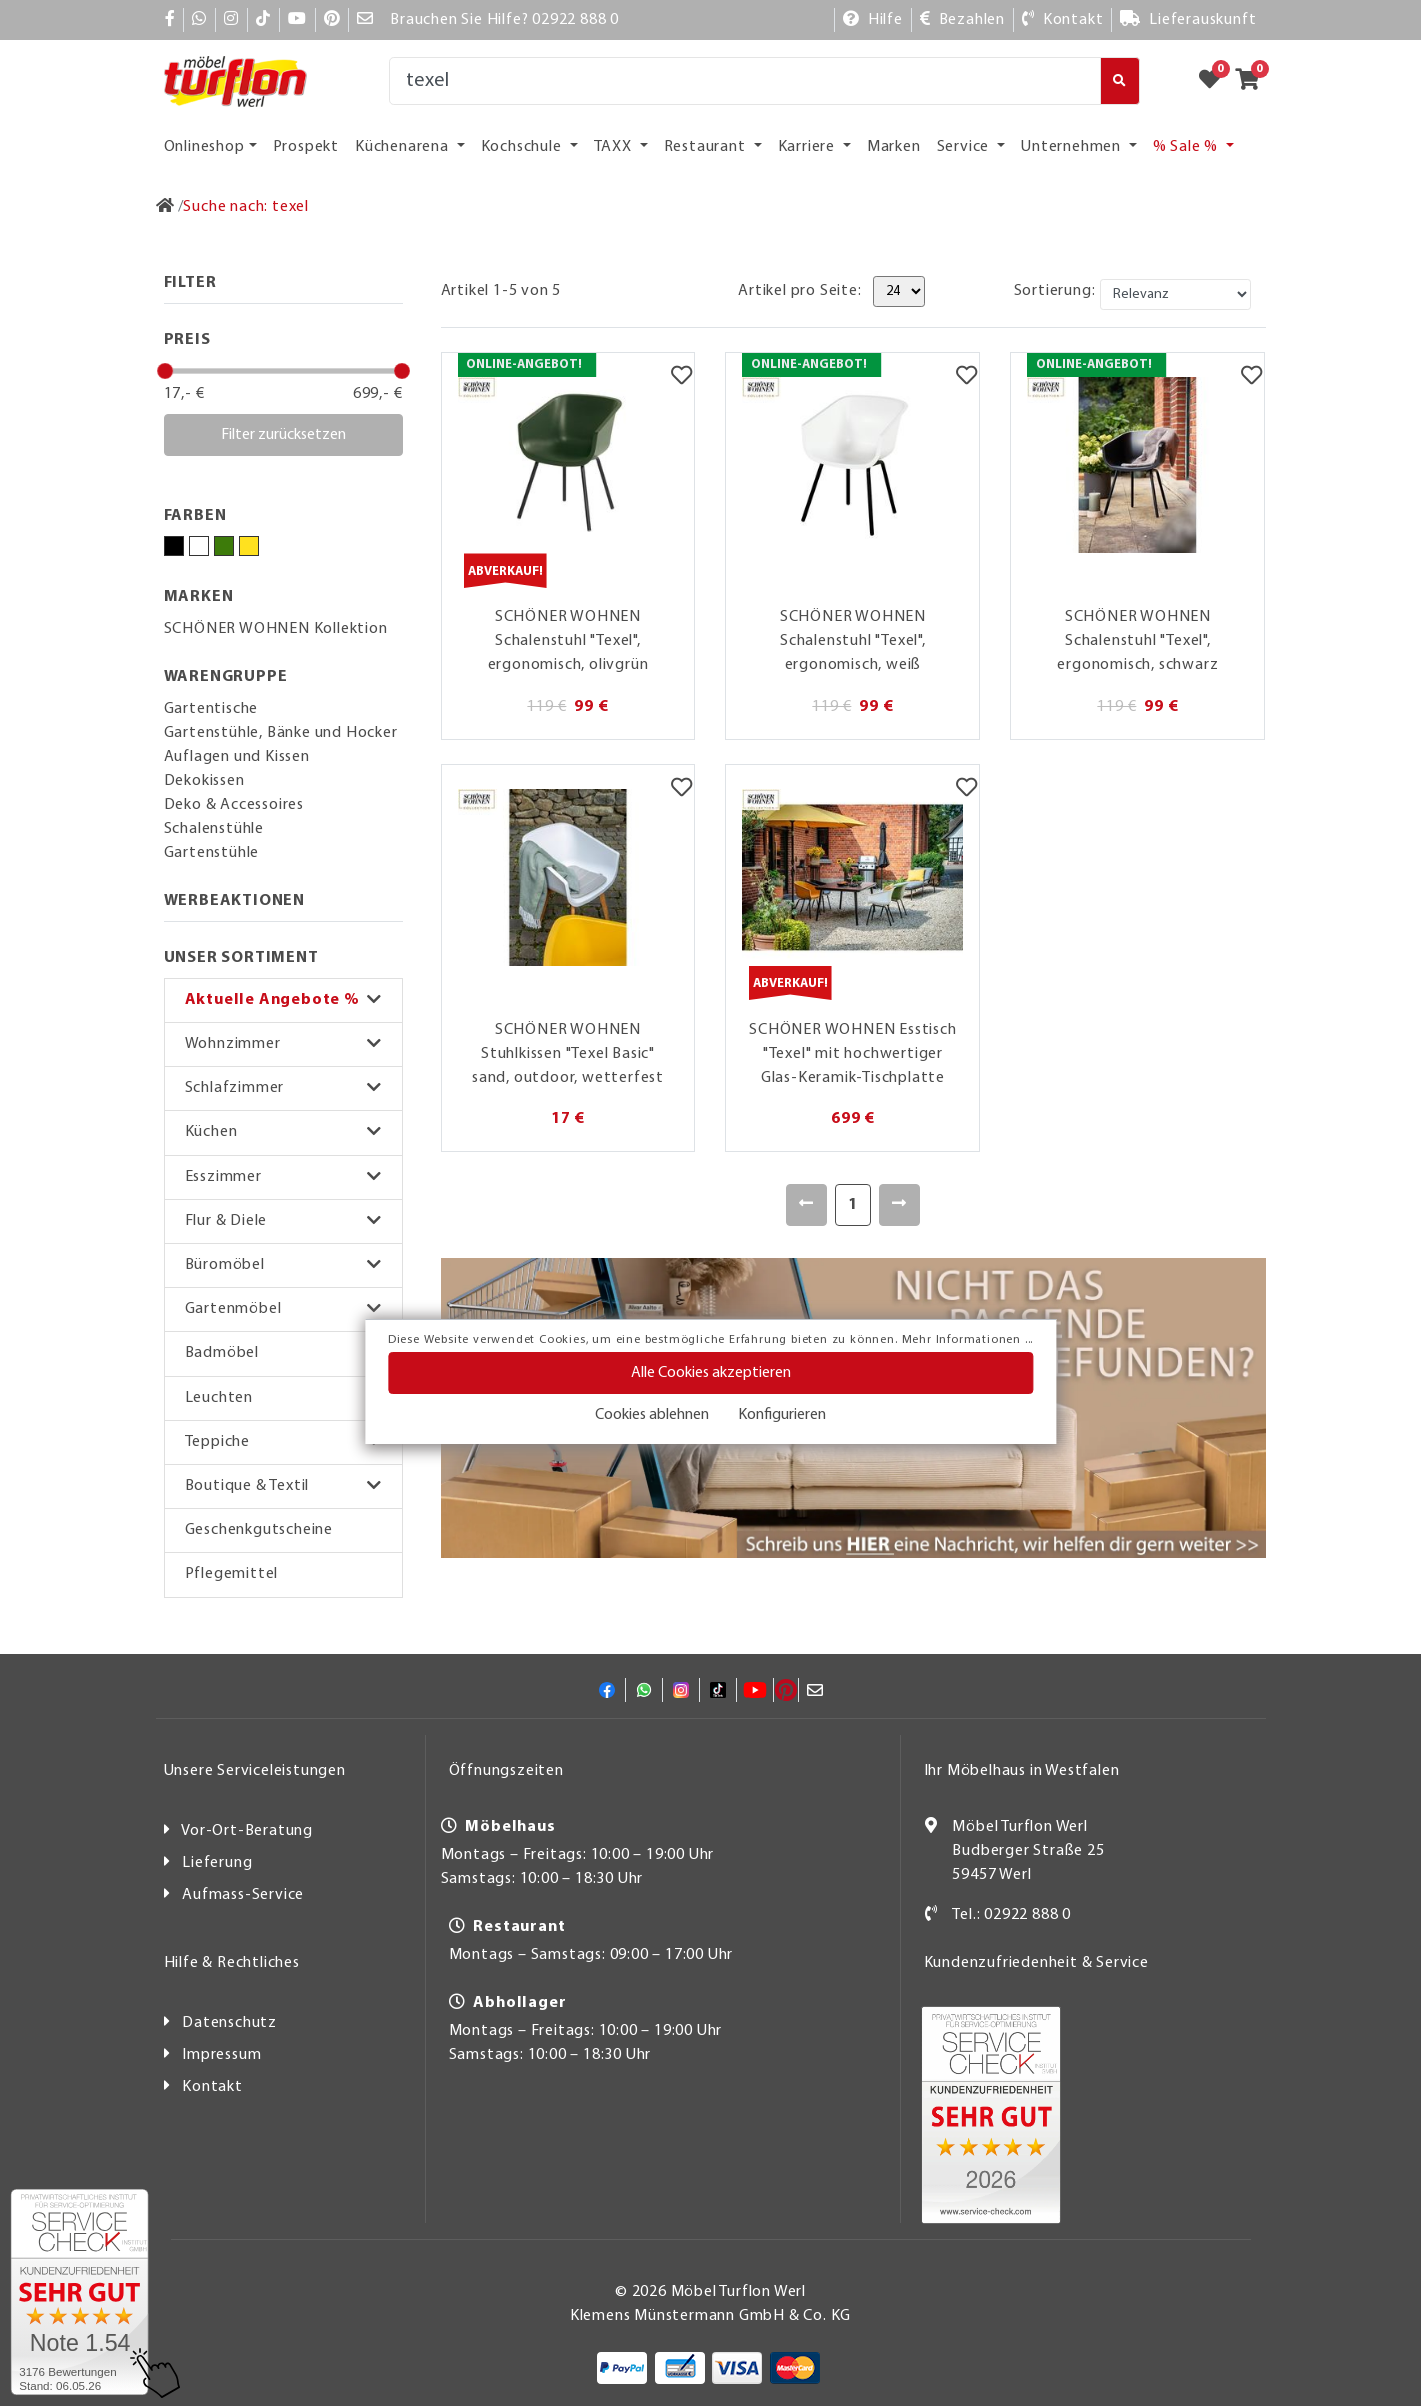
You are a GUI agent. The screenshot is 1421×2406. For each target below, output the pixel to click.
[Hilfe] (873, 20)
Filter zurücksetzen (283, 435)
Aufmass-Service (243, 1895)
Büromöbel (225, 1265)
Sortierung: (1055, 291)
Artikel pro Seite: (799, 291)
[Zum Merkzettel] (1216, 81)
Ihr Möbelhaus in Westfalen (1022, 1771)
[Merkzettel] (681, 378)
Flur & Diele (226, 1221)
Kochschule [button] (523, 147)
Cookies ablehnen (652, 1415)
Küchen (211, 1132)
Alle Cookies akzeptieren (711, 1373)
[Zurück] (806, 1205)
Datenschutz (229, 2023)
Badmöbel (222, 1353)
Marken (894, 147)
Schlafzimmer (235, 1088)
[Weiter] (899, 1205)
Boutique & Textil (247, 1486)
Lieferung (217, 1863)
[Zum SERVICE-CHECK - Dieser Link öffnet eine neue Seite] (79, 2292)
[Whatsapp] (199, 20)
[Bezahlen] (962, 20)
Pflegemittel (232, 1574)
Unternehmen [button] (1073, 147)
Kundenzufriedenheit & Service (1036, 1963)
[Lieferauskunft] (1188, 20)
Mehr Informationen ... (968, 1340)
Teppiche (217, 1442)
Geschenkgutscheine (259, 1530)
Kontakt (212, 2087)
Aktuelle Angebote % (272, 1000)
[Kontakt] (1062, 20)
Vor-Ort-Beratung (247, 1831)
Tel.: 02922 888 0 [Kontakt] (1011, 1915)
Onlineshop (204, 147)
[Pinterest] (332, 20)
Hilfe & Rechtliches (232, 1963)
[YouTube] (297, 20)
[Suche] (745, 81)
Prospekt (306, 147)
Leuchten (219, 1398)
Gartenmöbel (233, 1309)
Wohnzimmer (233, 1044)
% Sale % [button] (1187, 147)
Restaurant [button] (707, 147)
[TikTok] (263, 20)
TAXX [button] (615, 147)
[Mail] (365, 20)
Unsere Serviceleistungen (255, 1771)
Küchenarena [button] (404, 147)
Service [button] (965, 147)
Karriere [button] (808, 147)
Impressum (221, 2055)
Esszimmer (223, 1177)
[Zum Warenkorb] (1253, 81)
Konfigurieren (782, 1415)
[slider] (165, 371)
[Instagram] (231, 20)
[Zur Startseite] (165, 207)
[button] (283, 1000)
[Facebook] (170, 20)
